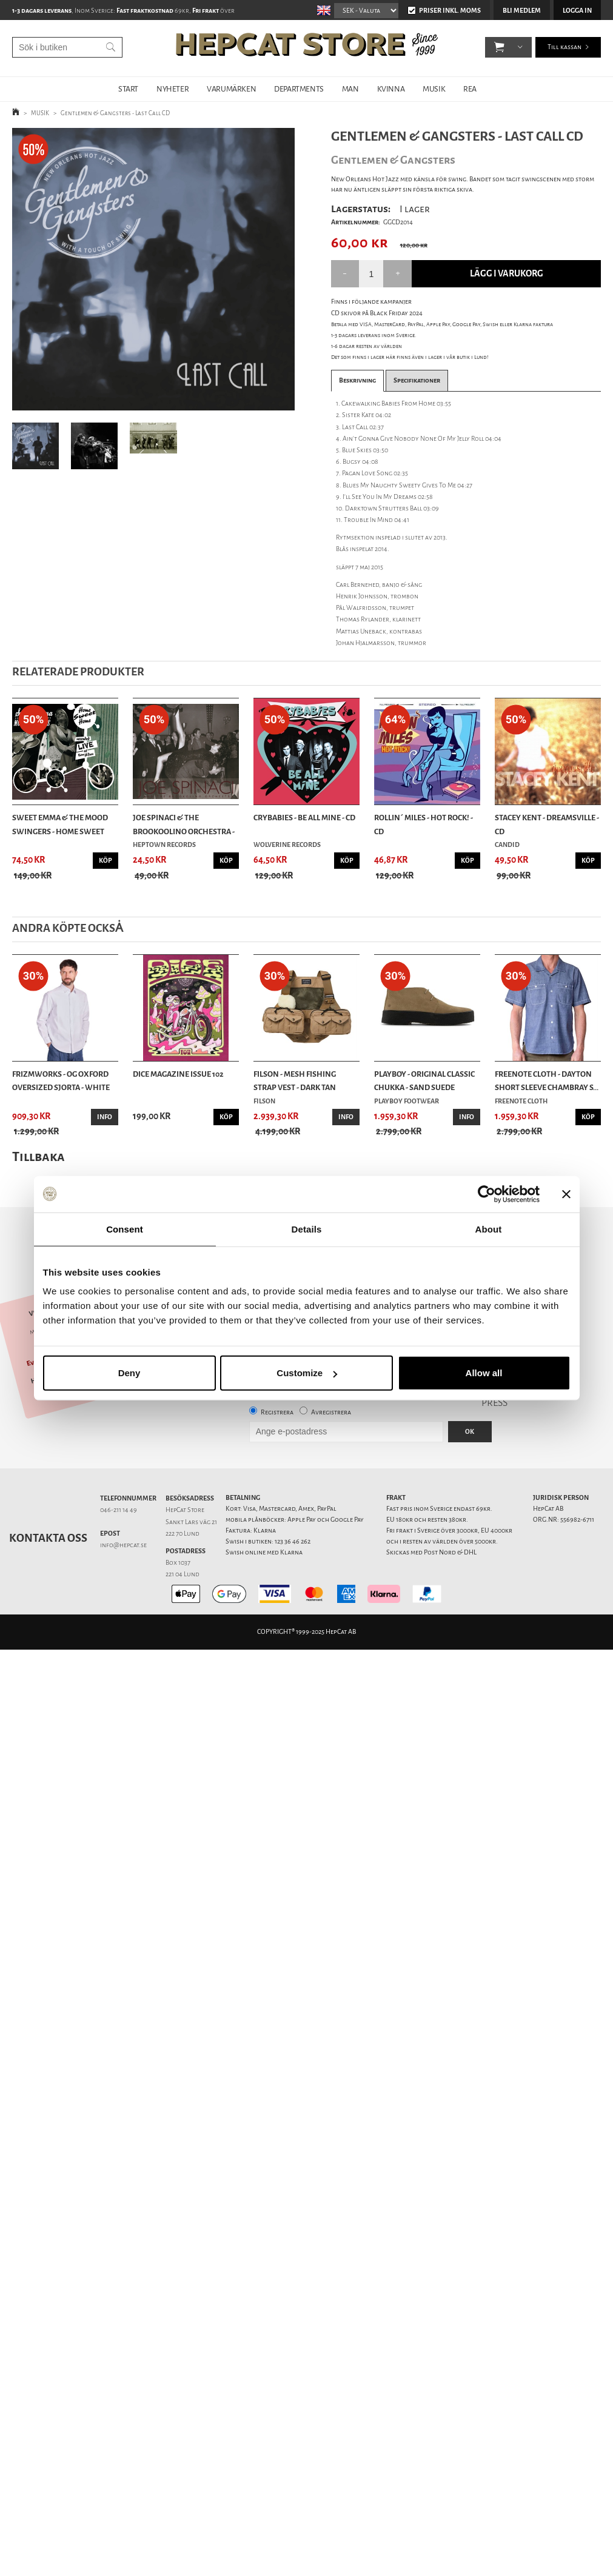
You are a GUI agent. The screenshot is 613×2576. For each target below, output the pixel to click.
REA (470, 89)
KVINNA (391, 89)
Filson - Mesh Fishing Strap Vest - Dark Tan (294, 1080)
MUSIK (434, 89)
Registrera (277, 1412)
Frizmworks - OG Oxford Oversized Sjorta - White (61, 1080)
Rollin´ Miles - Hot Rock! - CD (423, 824)
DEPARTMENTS (299, 89)
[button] (499, 48)
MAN (350, 89)
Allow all (484, 1373)
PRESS (494, 1402)
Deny (129, 1373)
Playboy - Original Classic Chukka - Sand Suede (424, 1080)
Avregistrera (331, 1412)
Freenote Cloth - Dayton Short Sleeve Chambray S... (546, 1080)
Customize (306, 1373)
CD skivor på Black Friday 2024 (377, 313)
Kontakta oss (48, 1538)
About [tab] (488, 1228)
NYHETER (172, 89)
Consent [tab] (124, 1228)
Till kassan (564, 48)
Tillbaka (38, 1156)
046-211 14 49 (118, 1509)
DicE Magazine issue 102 (178, 1074)
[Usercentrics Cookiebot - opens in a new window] (487, 1194)
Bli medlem (522, 10)
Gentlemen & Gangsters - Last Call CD (115, 113)
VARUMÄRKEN (231, 89)
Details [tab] (307, 1228)
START (128, 89)
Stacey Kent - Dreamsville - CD (547, 824)
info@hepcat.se (123, 1545)
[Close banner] (566, 1193)
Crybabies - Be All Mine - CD (304, 817)
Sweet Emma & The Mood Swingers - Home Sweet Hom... (60, 825)
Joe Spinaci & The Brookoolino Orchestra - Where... (184, 825)
